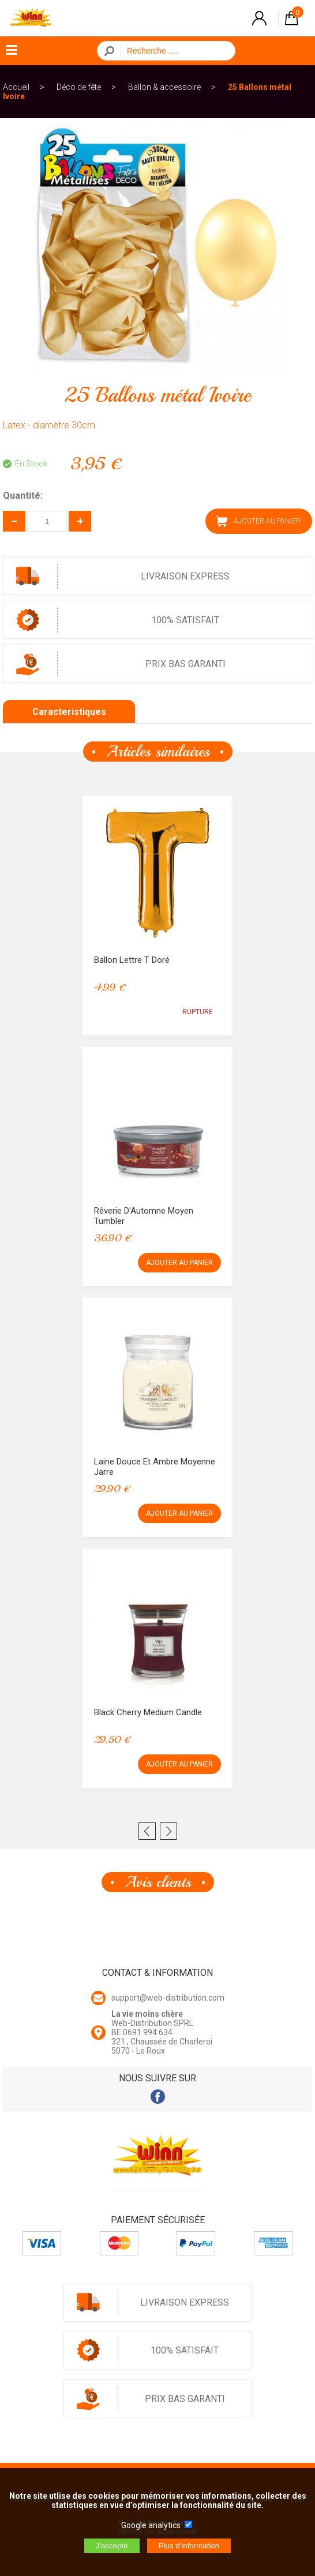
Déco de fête (79, 87)
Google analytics (151, 2525)
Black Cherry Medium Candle (148, 1712)
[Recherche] (175, 50)
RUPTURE (197, 1012)
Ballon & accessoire (164, 87)
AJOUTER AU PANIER (258, 521)
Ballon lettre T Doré (132, 960)
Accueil (16, 87)
